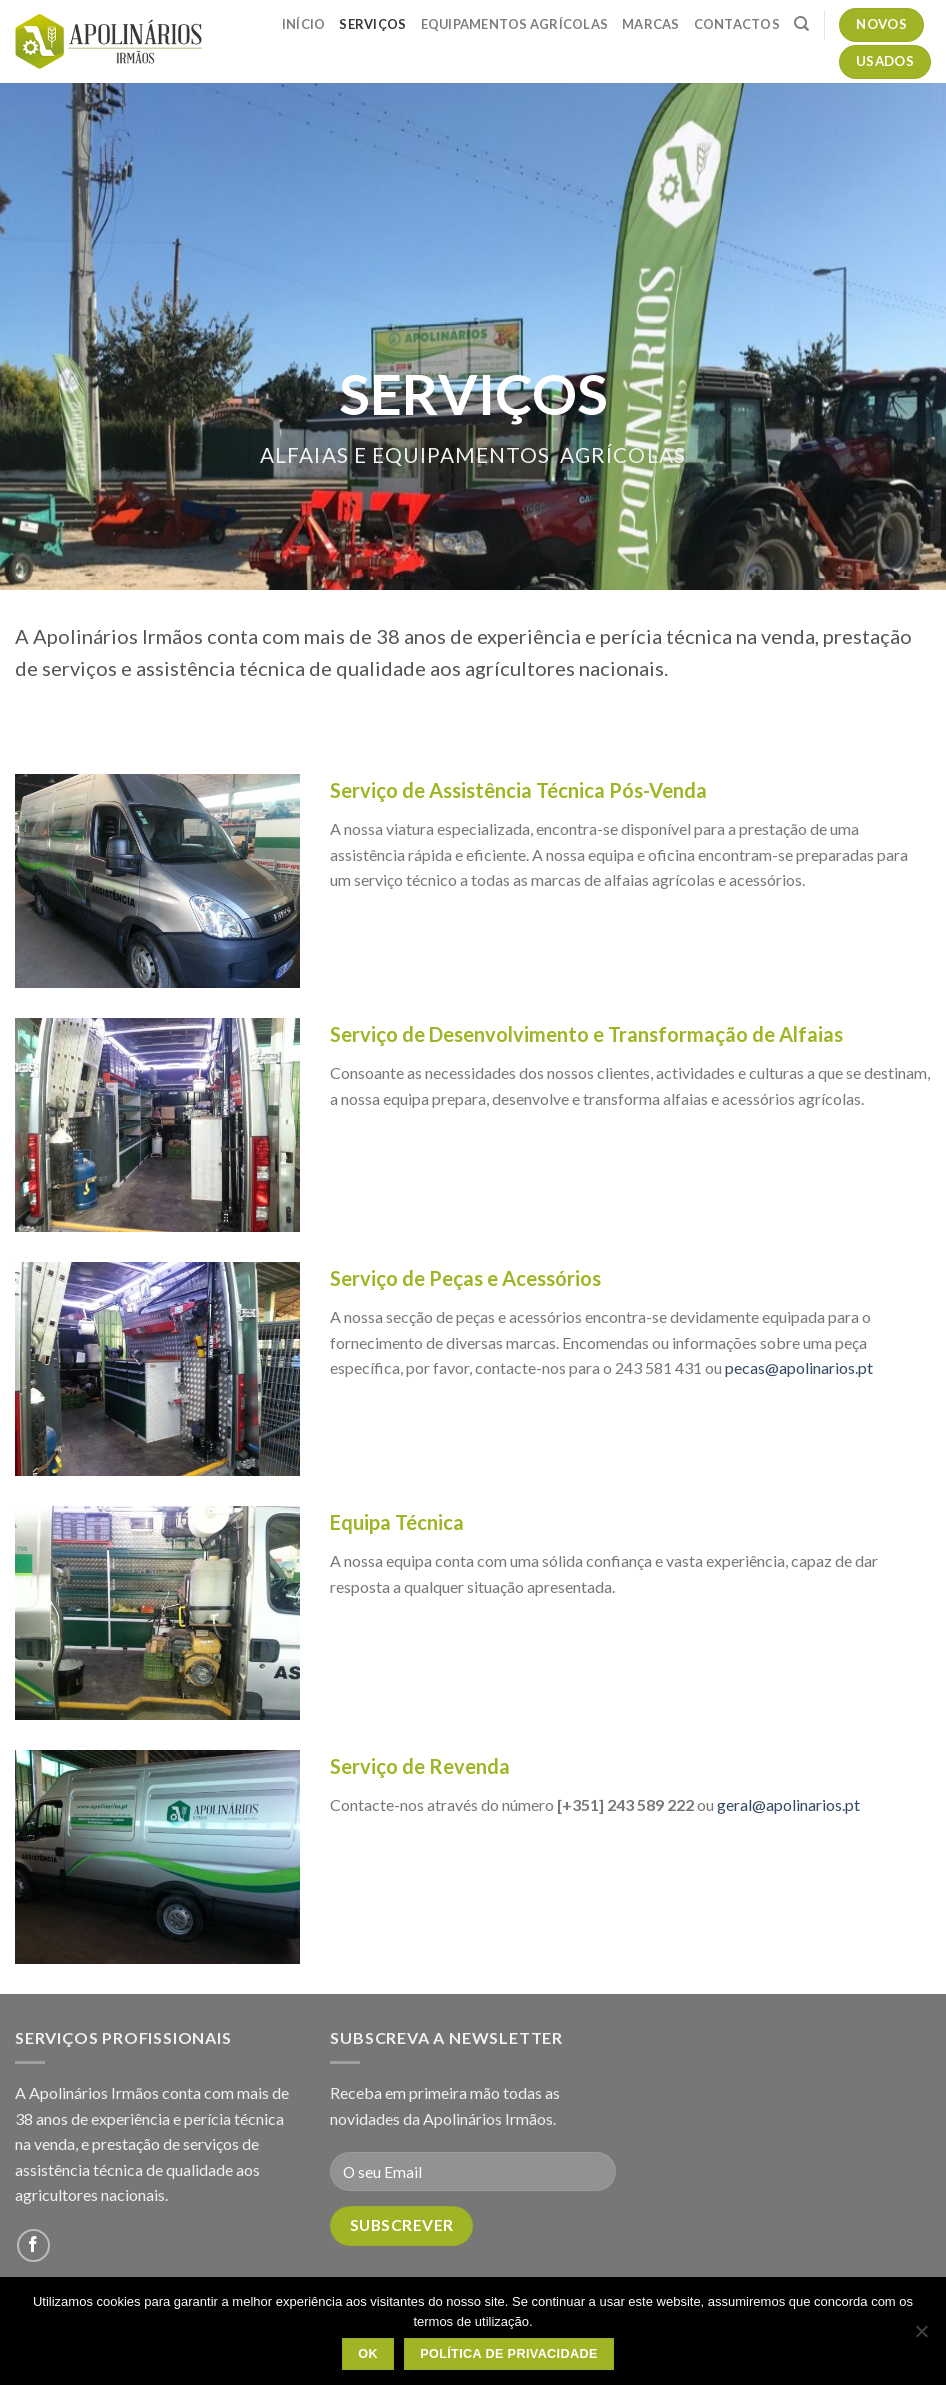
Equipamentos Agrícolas (515, 24)
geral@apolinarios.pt (788, 1804)
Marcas (651, 24)
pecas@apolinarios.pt (799, 1367)
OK (368, 2354)
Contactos (737, 24)
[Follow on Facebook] (33, 2245)
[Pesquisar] (801, 24)
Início (304, 24)
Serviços (372, 24)
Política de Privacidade (509, 2354)
